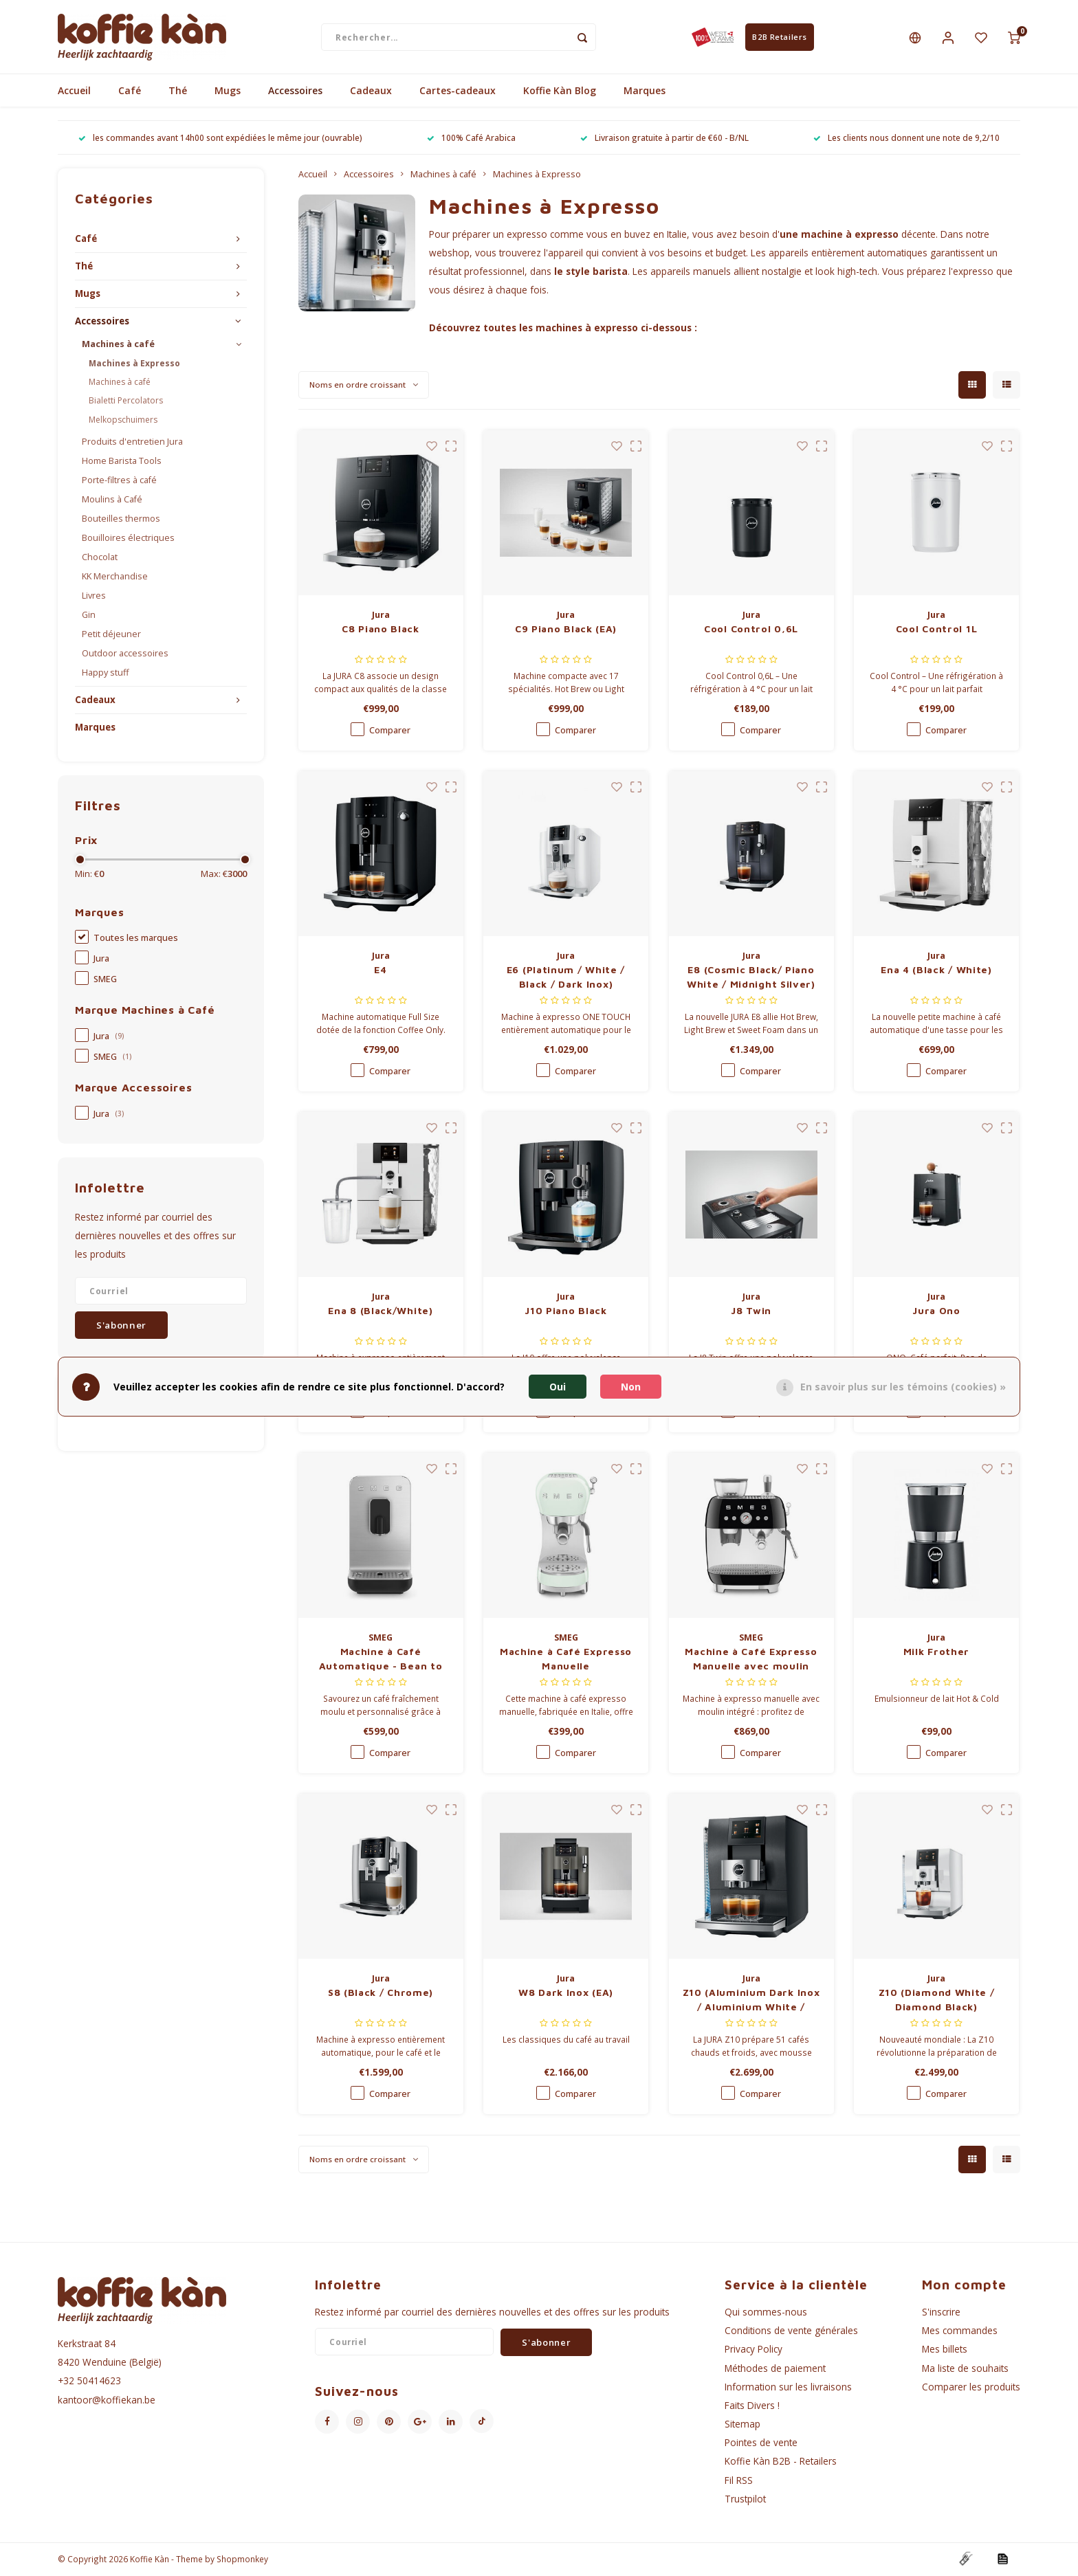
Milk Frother (936, 1652)
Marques (645, 91)
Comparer (389, 731)
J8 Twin (751, 1311)
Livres (94, 596)
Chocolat (100, 558)
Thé (177, 91)
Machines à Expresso (134, 364)
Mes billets (944, 2349)
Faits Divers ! (752, 2405)
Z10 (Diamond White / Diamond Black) (937, 2000)
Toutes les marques (136, 938)
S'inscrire (941, 2312)
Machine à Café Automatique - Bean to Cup (381, 1660)
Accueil (74, 91)
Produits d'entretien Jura (132, 442)
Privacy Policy (753, 2349)
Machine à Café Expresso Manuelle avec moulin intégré (751, 1660)
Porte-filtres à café (119, 481)
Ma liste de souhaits (965, 2368)
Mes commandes (960, 2331)
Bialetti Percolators (126, 401)
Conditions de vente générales (791, 2331)
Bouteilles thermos (121, 519)
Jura (101, 959)
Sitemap (742, 2424)
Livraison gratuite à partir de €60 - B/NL (664, 138)
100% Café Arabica (471, 138)
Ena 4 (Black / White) (936, 970)
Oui (557, 1386)
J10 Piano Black (566, 1311)
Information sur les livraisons (788, 2387)
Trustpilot (745, 2499)
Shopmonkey (242, 2559)
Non (631, 1386)
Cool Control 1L (937, 629)
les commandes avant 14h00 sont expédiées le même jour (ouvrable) (220, 138)
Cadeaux (371, 91)
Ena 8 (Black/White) (380, 1311)
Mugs (227, 91)
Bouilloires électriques (128, 538)
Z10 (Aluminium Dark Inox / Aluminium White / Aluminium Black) (751, 2000)
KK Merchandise (115, 577)
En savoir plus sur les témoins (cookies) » (903, 1386)
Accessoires (295, 91)
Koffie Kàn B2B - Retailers (781, 2461)
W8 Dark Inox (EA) (565, 1993)
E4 (380, 970)
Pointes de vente (761, 2443)
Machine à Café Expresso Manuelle (566, 1659)
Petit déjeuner (111, 635)
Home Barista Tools (122, 461)
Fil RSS (739, 2480)
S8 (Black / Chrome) (380, 1993)
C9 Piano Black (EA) (566, 629)
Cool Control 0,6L (751, 629)
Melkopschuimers (123, 419)
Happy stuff (105, 673)
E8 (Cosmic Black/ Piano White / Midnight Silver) (751, 977)
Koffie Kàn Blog (559, 91)
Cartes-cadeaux (457, 91)
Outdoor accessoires (125, 654)
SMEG (105, 980)
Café (129, 91)
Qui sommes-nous (766, 2312)
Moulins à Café (112, 500)
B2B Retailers (779, 37)
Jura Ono (936, 1311)
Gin (89, 615)
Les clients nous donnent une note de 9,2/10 (906, 138)
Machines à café (118, 345)
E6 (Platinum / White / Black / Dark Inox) (566, 977)
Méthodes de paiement (775, 2368)
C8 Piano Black (380, 629)
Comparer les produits (971, 2387)
